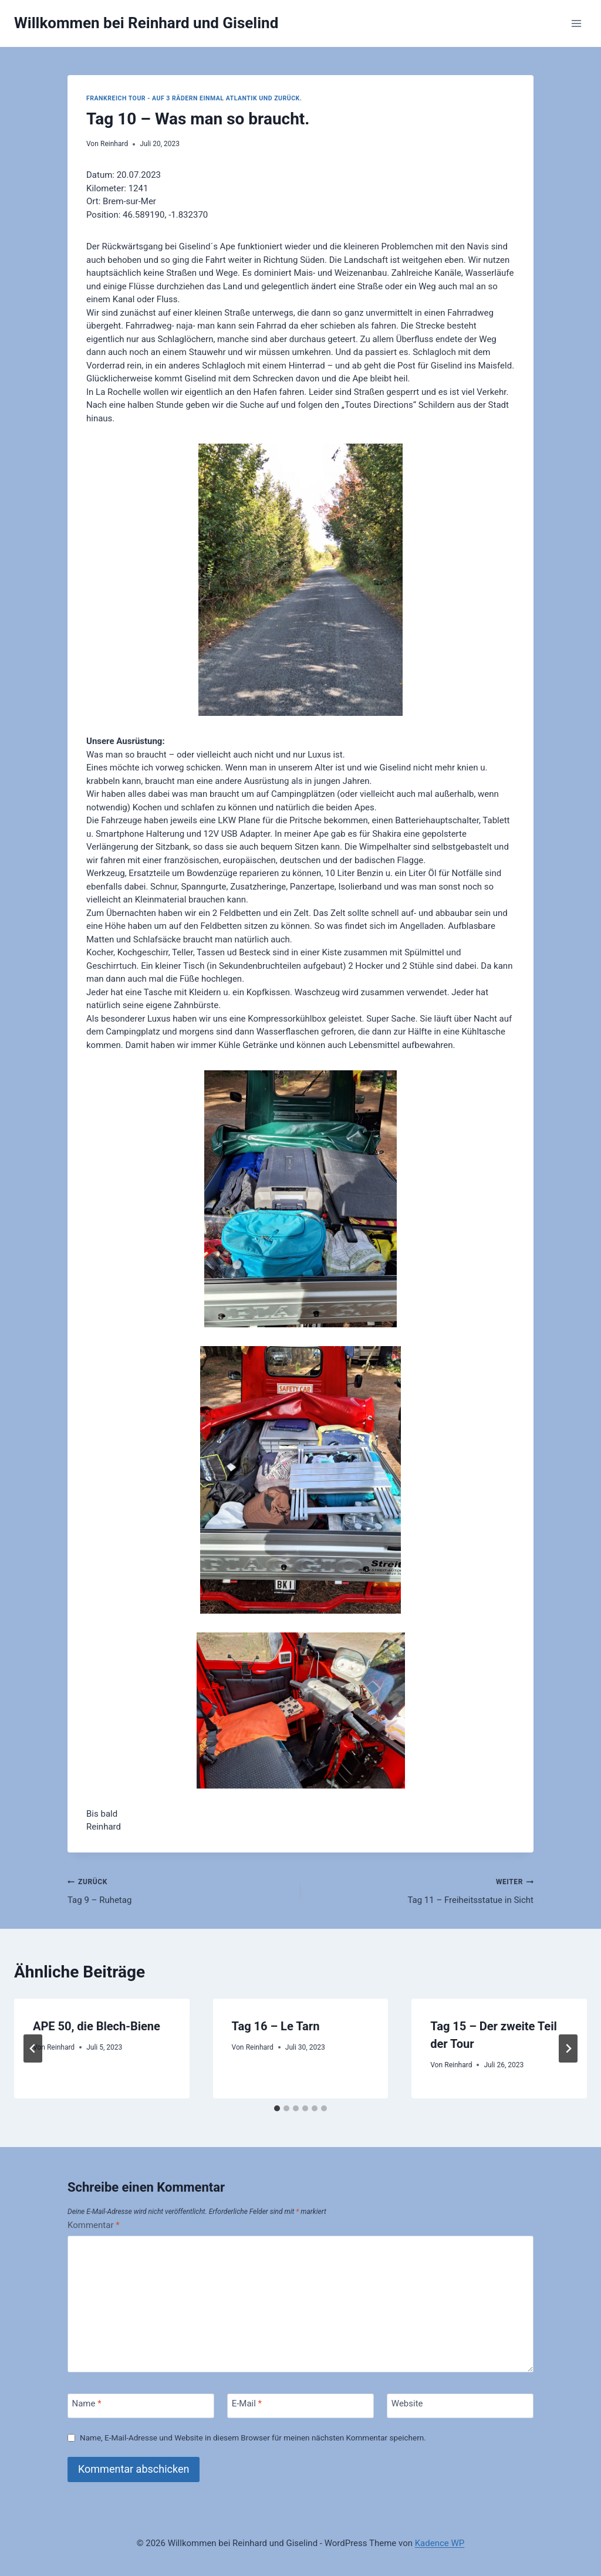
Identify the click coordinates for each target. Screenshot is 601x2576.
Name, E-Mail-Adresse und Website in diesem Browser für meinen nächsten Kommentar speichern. (253, 2437)
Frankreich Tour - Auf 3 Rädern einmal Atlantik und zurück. (194, 98)
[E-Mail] (300, 2406)
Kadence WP (440, 2543)
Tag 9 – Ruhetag (179, 1889)
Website (407, 2403)
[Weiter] (568, 2048)
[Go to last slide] (32, 2048)
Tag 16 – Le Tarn (276, 2026)
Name (87, 2403)
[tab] (277, 2108)
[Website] (460, 2406)
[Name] (140, 2406)
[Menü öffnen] (576, 23)
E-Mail (247, 2403)
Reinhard (114, 144)
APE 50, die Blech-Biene (96, 2026)
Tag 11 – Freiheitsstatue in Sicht (421, 1889)
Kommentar (93, 2225)
